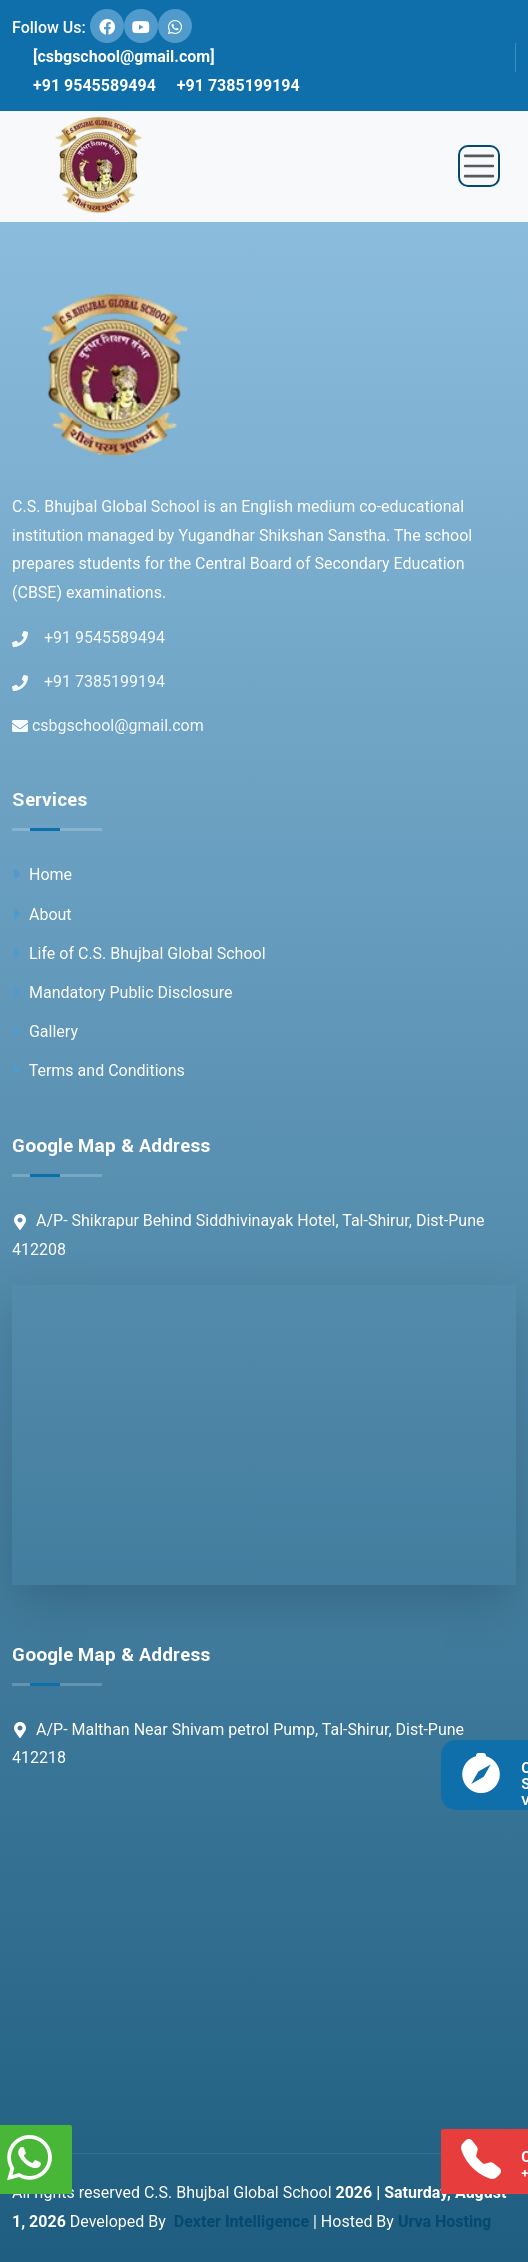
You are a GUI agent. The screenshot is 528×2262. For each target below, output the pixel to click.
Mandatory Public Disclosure (122, 992)
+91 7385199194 (228, 85)
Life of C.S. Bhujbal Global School (139, 953)
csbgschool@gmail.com (108, 725)
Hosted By (406, 2221)
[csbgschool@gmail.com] (113, 56)
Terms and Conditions (98, 1070)
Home (42, 874)
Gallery (45, 1031)
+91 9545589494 (84, 85)
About (42, 914)
